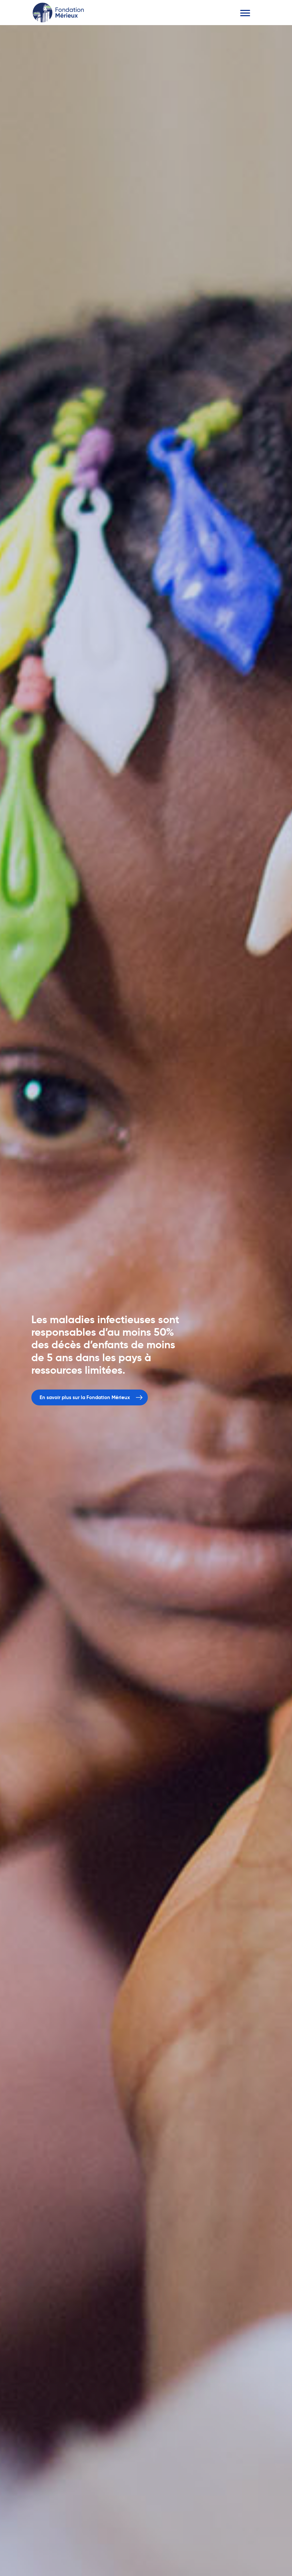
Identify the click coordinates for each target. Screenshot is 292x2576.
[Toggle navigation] (245, 13)
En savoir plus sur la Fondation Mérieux (85, 1397)
